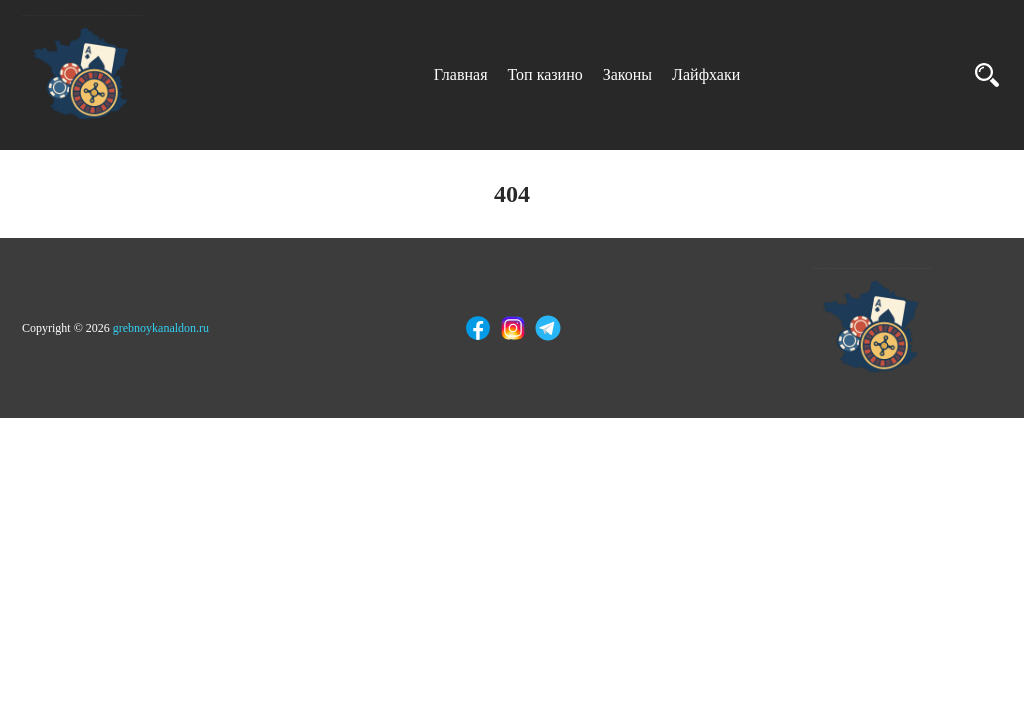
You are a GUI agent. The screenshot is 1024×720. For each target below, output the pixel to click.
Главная (461, 74)
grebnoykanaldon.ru (161, 328)
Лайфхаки (706, 74)
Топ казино (545, 74)
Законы (627, 74)
